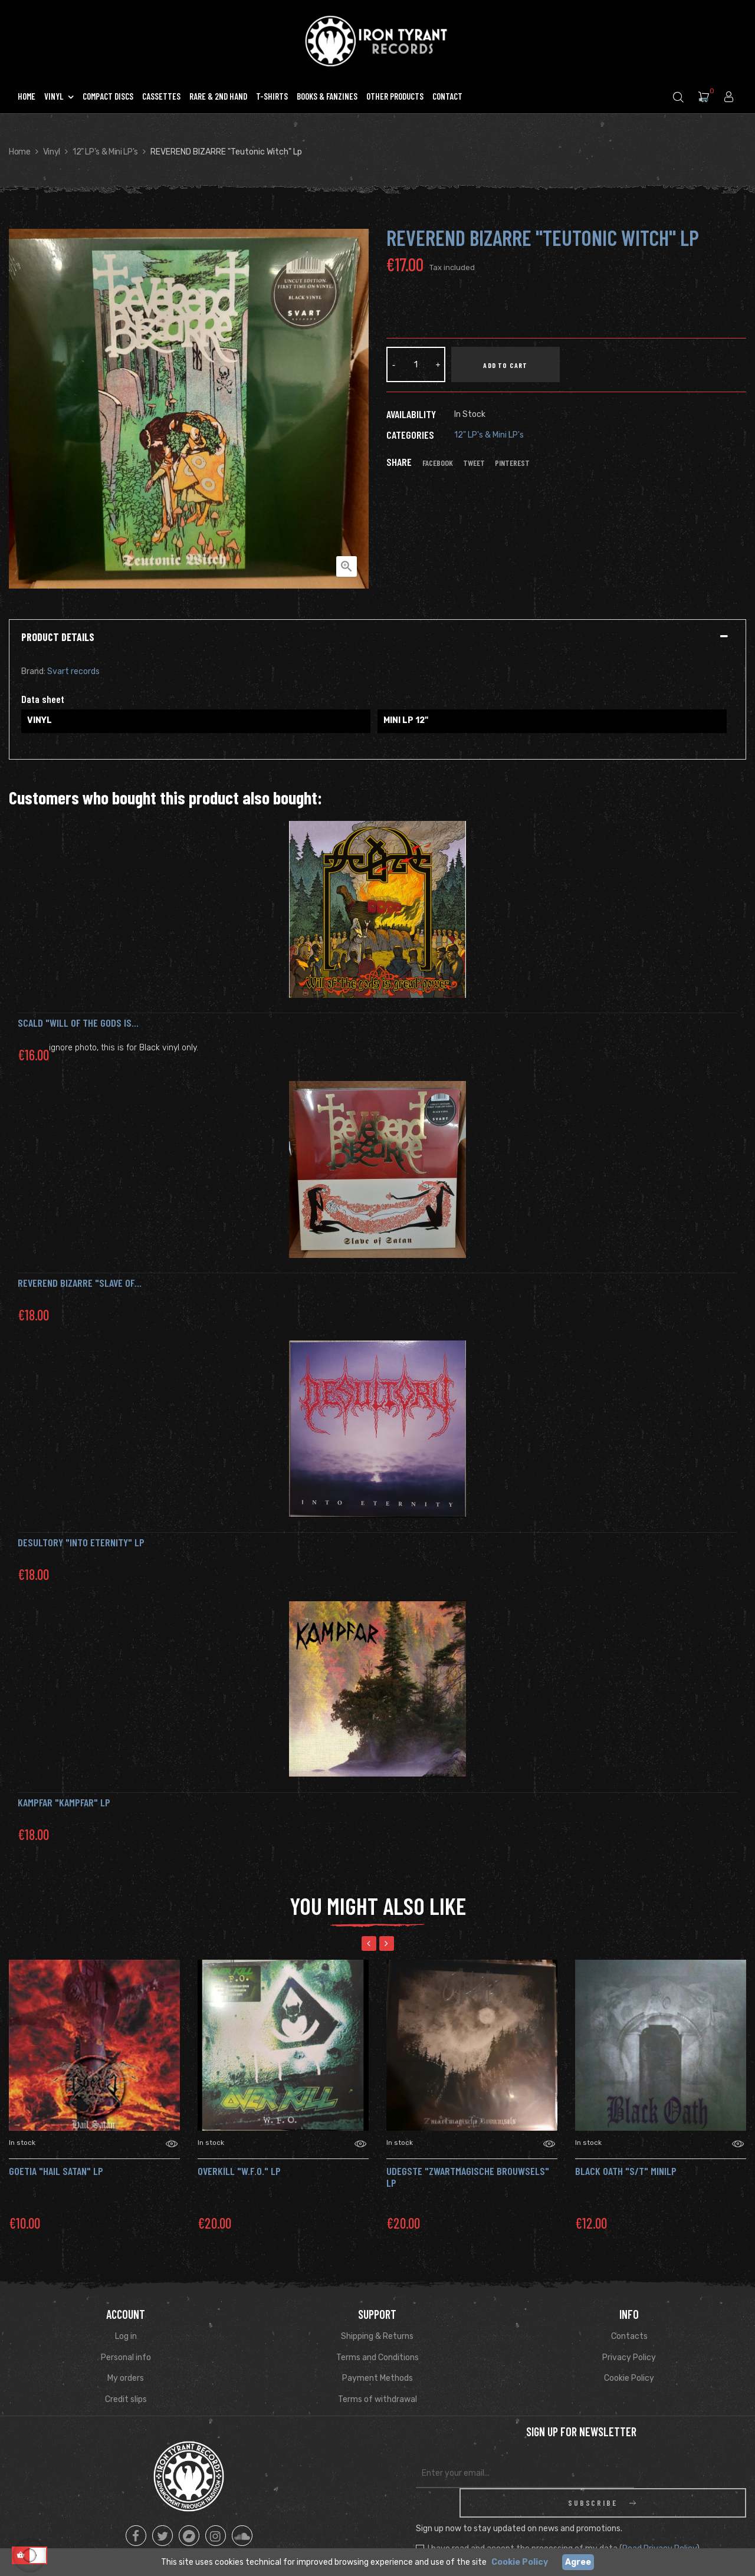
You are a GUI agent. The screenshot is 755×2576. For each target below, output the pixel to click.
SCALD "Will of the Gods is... (78, 1022)
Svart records (73, 671)
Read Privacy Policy (659, 2519)
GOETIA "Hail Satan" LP (56, 2170)
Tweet (474, 463)
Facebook (437, 463)
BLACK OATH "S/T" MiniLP (626, 2170)
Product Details (57, 637)
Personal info (126, 2357)
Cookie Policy (629, 2378)
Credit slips (126, 2399)
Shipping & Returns (377, 2336)
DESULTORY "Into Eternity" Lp (81, 1542)
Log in (126, 2336)
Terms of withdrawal (377, 2399)
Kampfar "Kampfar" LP (64, 1802)
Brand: (33, 671)
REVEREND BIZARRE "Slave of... (80, 1282)
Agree (578, 2562)
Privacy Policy (629, 2357)
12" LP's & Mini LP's (489, 435)
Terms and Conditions (377, 2357)
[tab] (377, 637)
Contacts (629, 2336)
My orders (125, 2378)
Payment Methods (377, 2378)
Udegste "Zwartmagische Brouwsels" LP (467, 2176)
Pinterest (512, 463)
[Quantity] (415, 364)
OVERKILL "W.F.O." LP (239, 2170)
